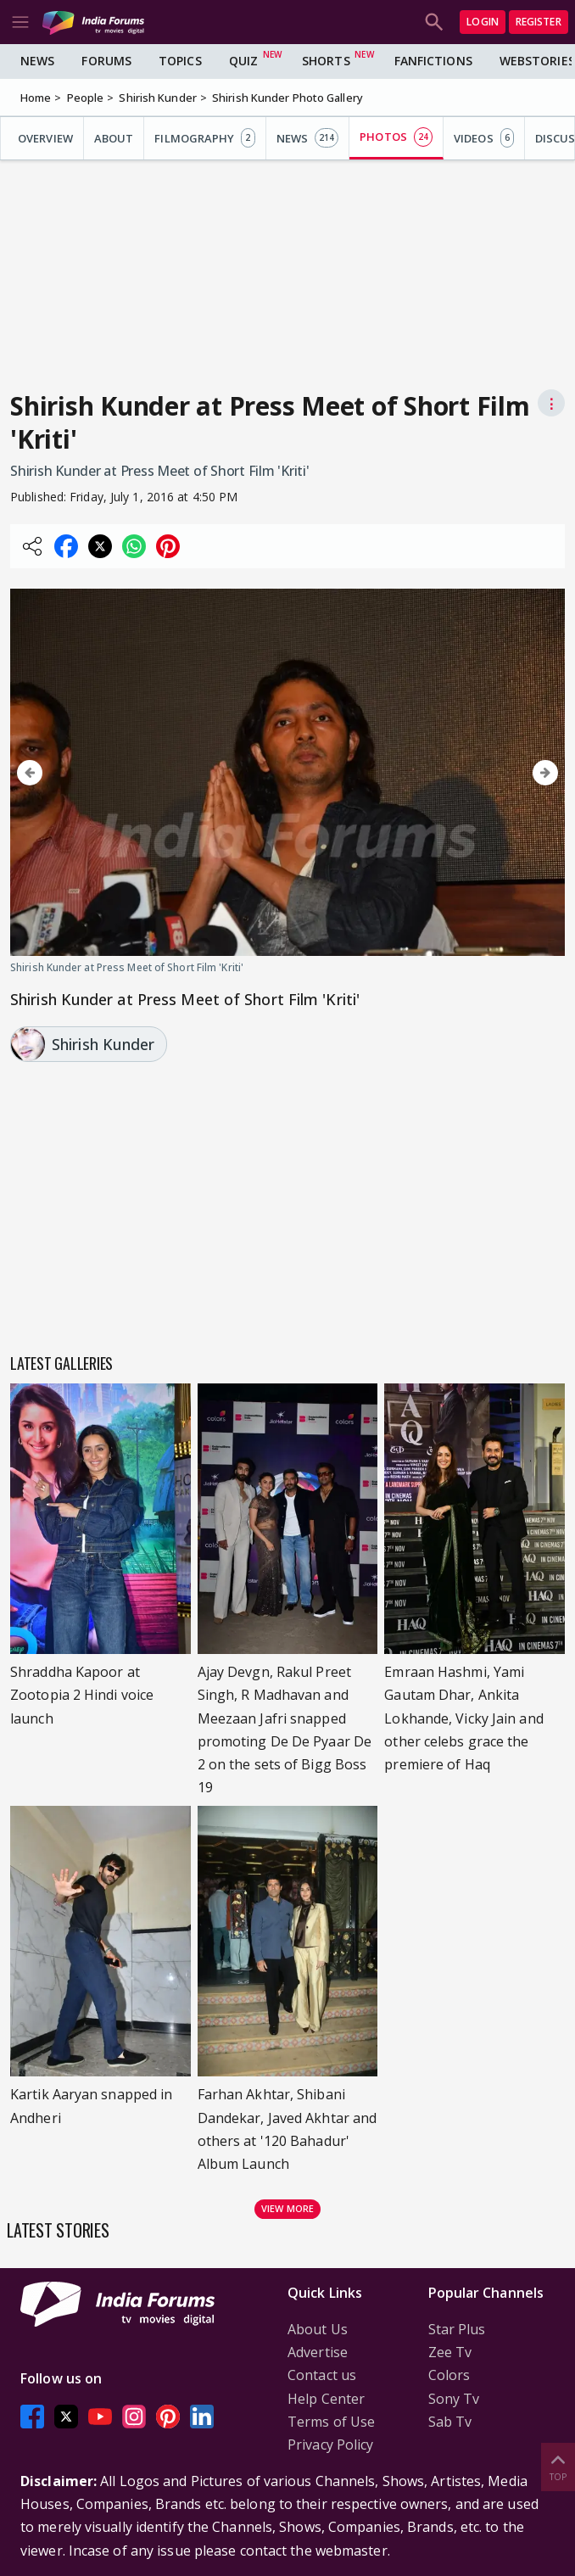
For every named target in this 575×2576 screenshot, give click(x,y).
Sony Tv (454, 2398)
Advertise (318, 2352)
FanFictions (433, 61)
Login (482, 21)
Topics (180, 61)
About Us (318, 2329)
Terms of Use (331, 2421)
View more (287, 2208)
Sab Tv (450, 2421)
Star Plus (457, 2329)
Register (538, 21)
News (37, 61)
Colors (449, 2375)
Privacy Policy (330, 2444)
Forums (106, 61)
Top (558, 2466)
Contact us (322, 2375)
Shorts (326, 61)
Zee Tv (450, 2352)
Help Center (326, 2398)
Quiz (243, 61)
